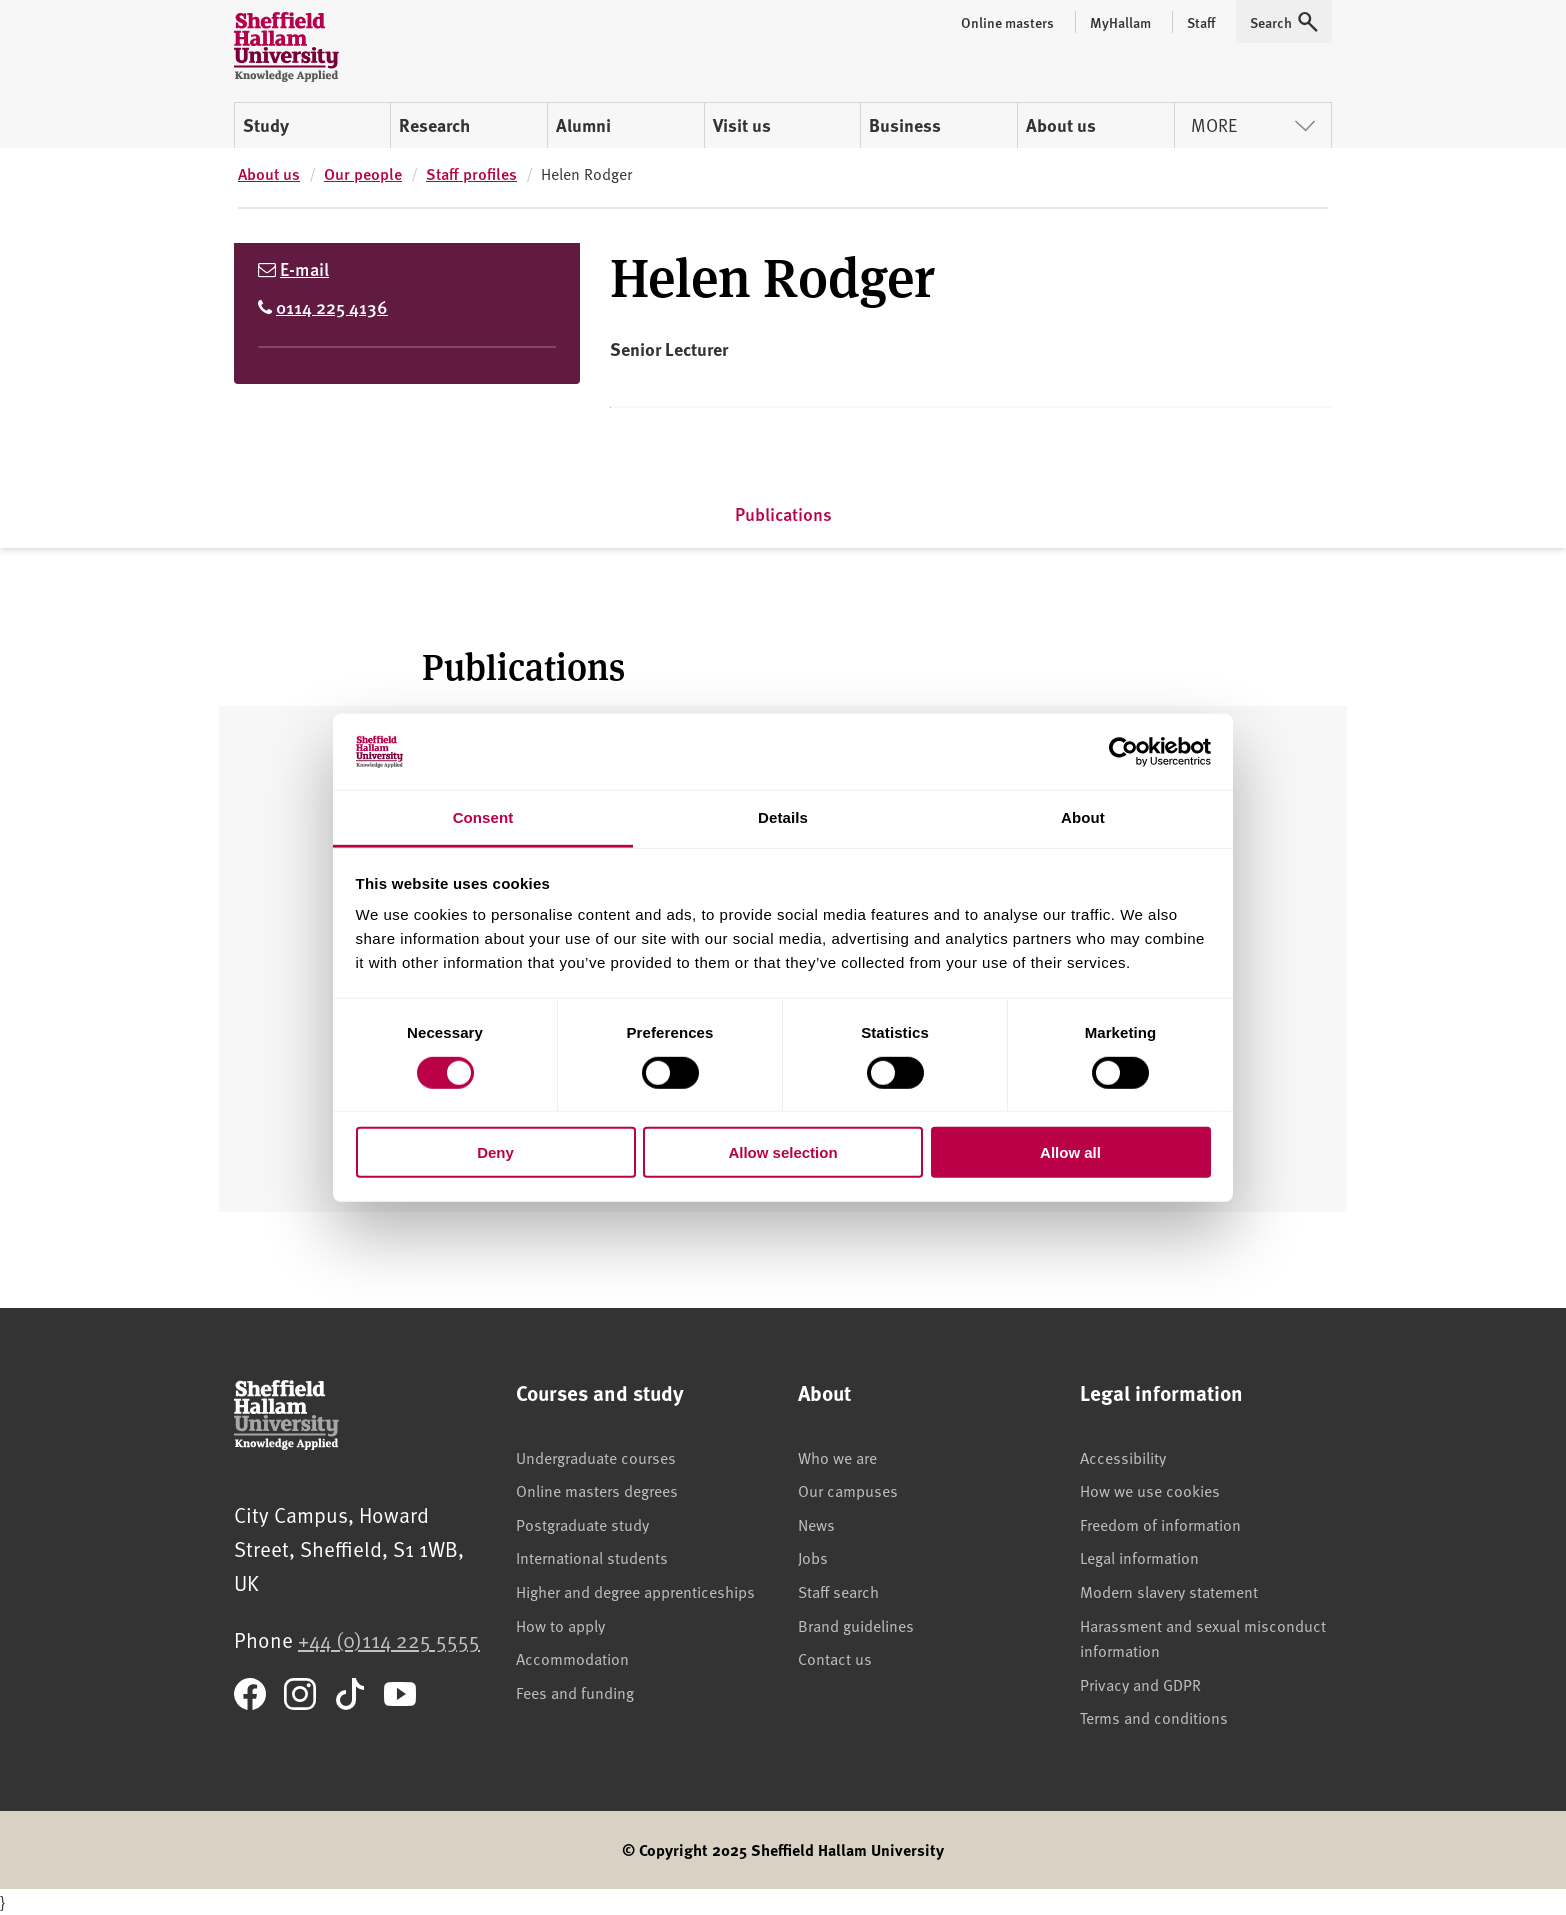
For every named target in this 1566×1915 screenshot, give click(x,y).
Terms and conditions (1154, 1717)
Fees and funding (575, 1692)
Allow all (1070, 1152)
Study (266, 125)
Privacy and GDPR (1140, 1684)
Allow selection (782, 1152)
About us (1061, 125)
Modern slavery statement (1169, 1591)
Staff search (838, 1591)
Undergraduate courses (596, 1457)
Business (905, 125)
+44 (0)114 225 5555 (389, 1639)
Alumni (583, 125)
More (1253, 124)
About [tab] (1083, 817)
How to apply (560, 1625)
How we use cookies (1150, 1490)
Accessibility (1123, 1457)
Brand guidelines (856, 1625)
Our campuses (848, 1490)
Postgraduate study (582, 1524)
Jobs (813, 1557)
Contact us (835, 1658)
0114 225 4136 (332, 306)
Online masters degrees (597, 1490)
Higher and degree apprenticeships (635, 1591)
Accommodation (572, 1658)
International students (592, 1557)
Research (434, 125)
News (816, 1524)
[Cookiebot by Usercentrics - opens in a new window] (1123, 752)
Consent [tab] (483, 817)
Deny (495, 1152)
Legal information (1139, 1557)
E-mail (304, 268)
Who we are (837, 1457)
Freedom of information (1160, 1524)
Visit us (742, 125)
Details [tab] (783, 817)
